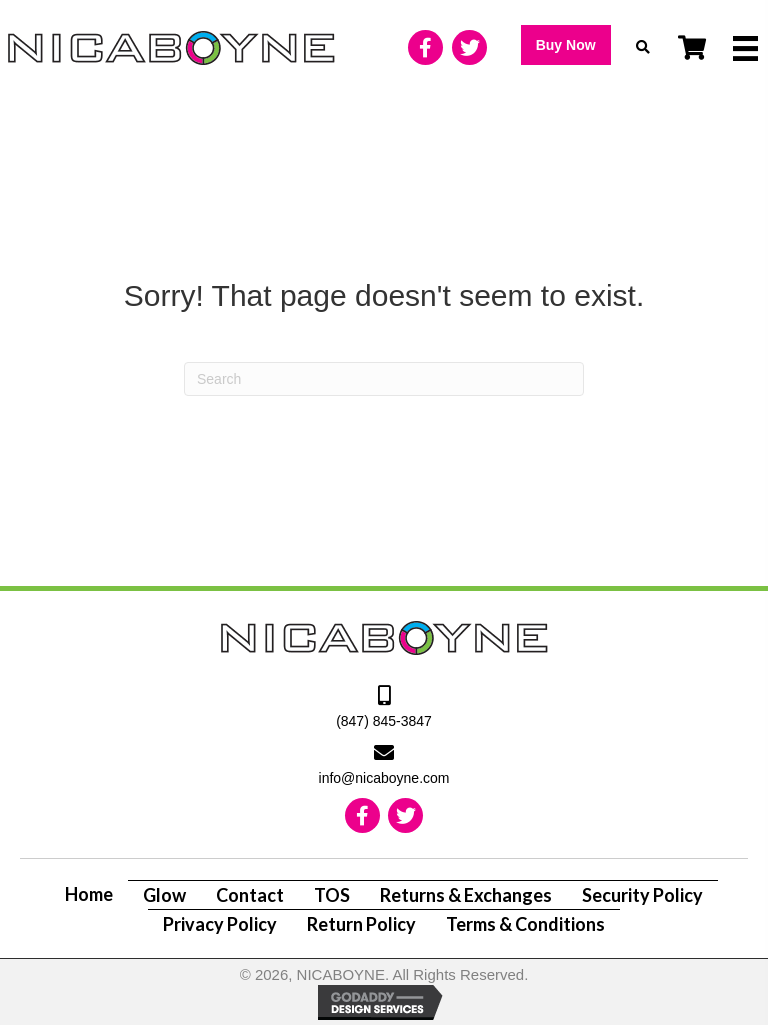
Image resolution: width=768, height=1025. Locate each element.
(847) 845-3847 (384, 721)
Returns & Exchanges (466, 895)
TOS (332, 895)
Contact (250, 895)
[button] (566, 45)
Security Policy (642, 895)
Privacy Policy (220, 924)
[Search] (384, 379)
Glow (164, 895)
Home (89, 894)
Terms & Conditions (525, 924)
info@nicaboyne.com (384, 778)
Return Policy (361, 924)
